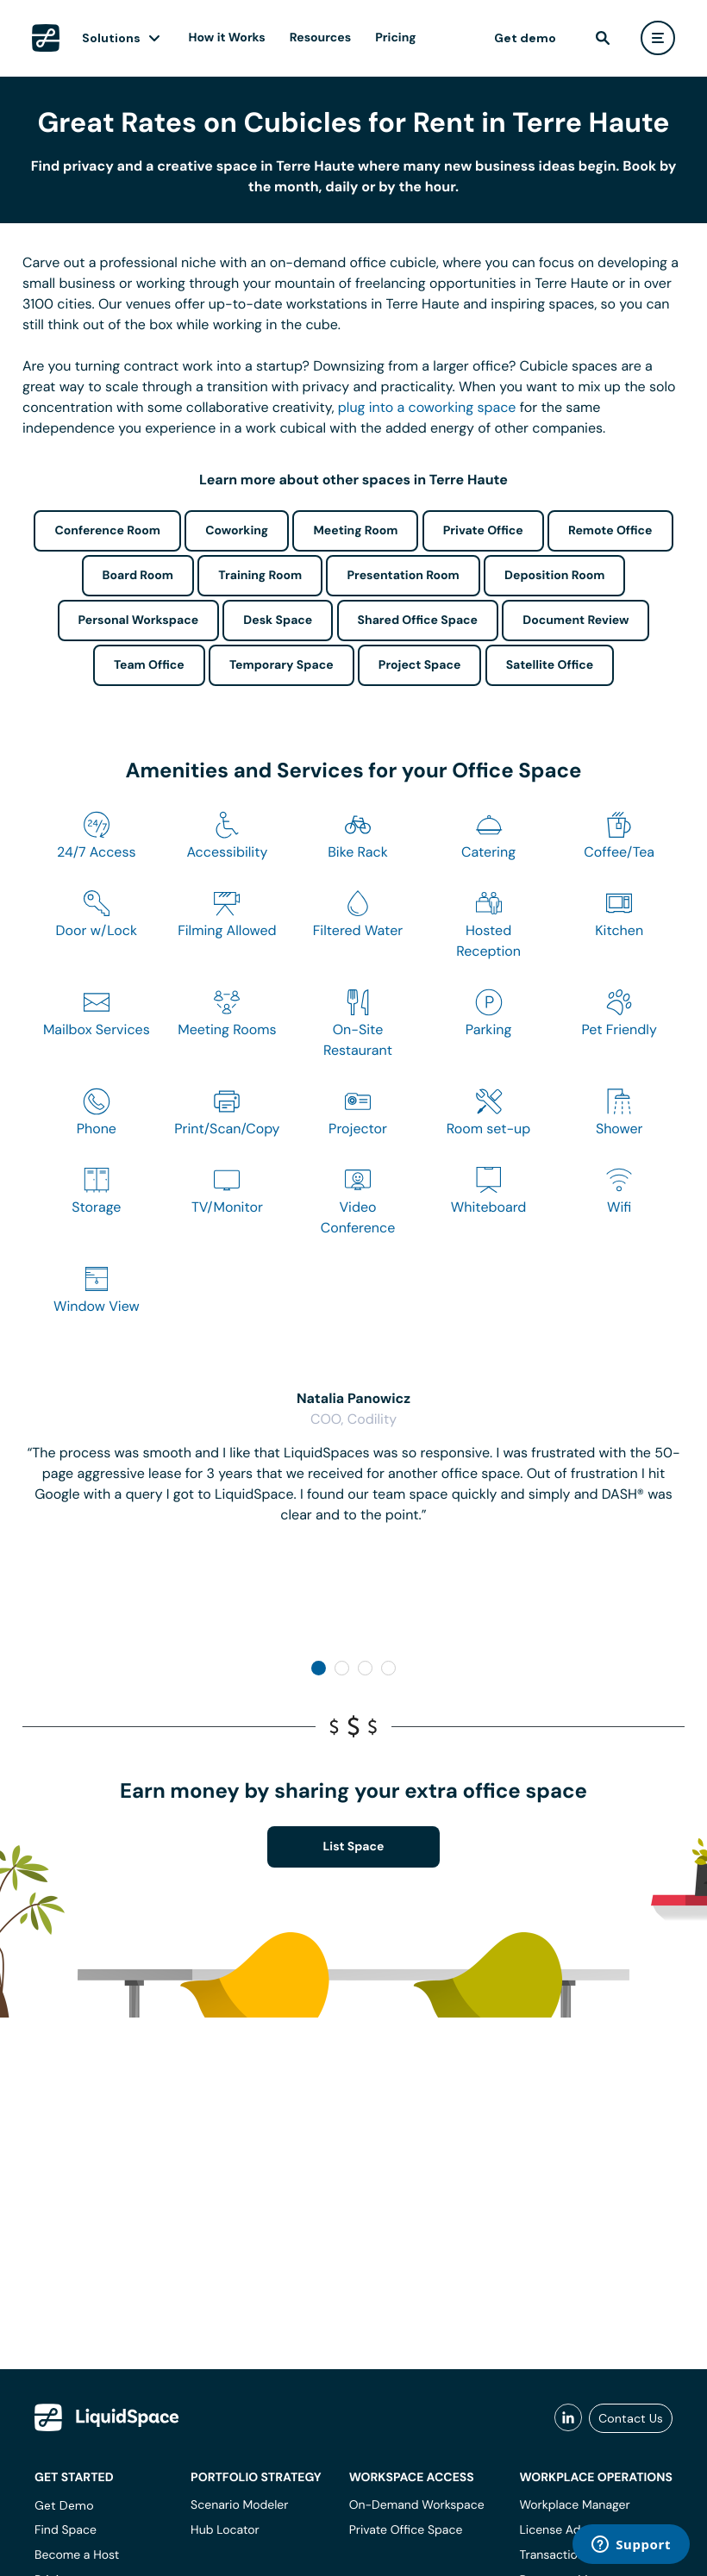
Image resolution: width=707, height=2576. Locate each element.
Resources (320, 38)
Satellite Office (549, 665)
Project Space (420, 665)
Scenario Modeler (239, 2505)
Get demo (525, 38)
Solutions (111, 38)
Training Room (260, 575)
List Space (354, 1847)
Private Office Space (406, 2530)
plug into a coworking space (427, 407)
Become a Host (76, 2555)
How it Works (227, 38)
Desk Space (277, 620)
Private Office (483, 531)
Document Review (575, 620)
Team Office (149, 665)
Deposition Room (554, 575)
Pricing (395, 38)
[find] (602, 38)
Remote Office (610, 531)
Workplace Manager (574, 2505)
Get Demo (64, 2505)
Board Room (138, 575)
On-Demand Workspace (417, 2505)
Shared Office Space (418, 620)
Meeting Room (355, 531)
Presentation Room (403, 575)
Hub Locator (225, 2530)
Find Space (65, 2530)
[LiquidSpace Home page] (45, 38)
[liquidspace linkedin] (568, 2418)
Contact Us (630, 2418)
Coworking (236, 531)
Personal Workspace (138, 620)
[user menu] (658, 38)
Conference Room (107, 531)
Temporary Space (281, 665)
